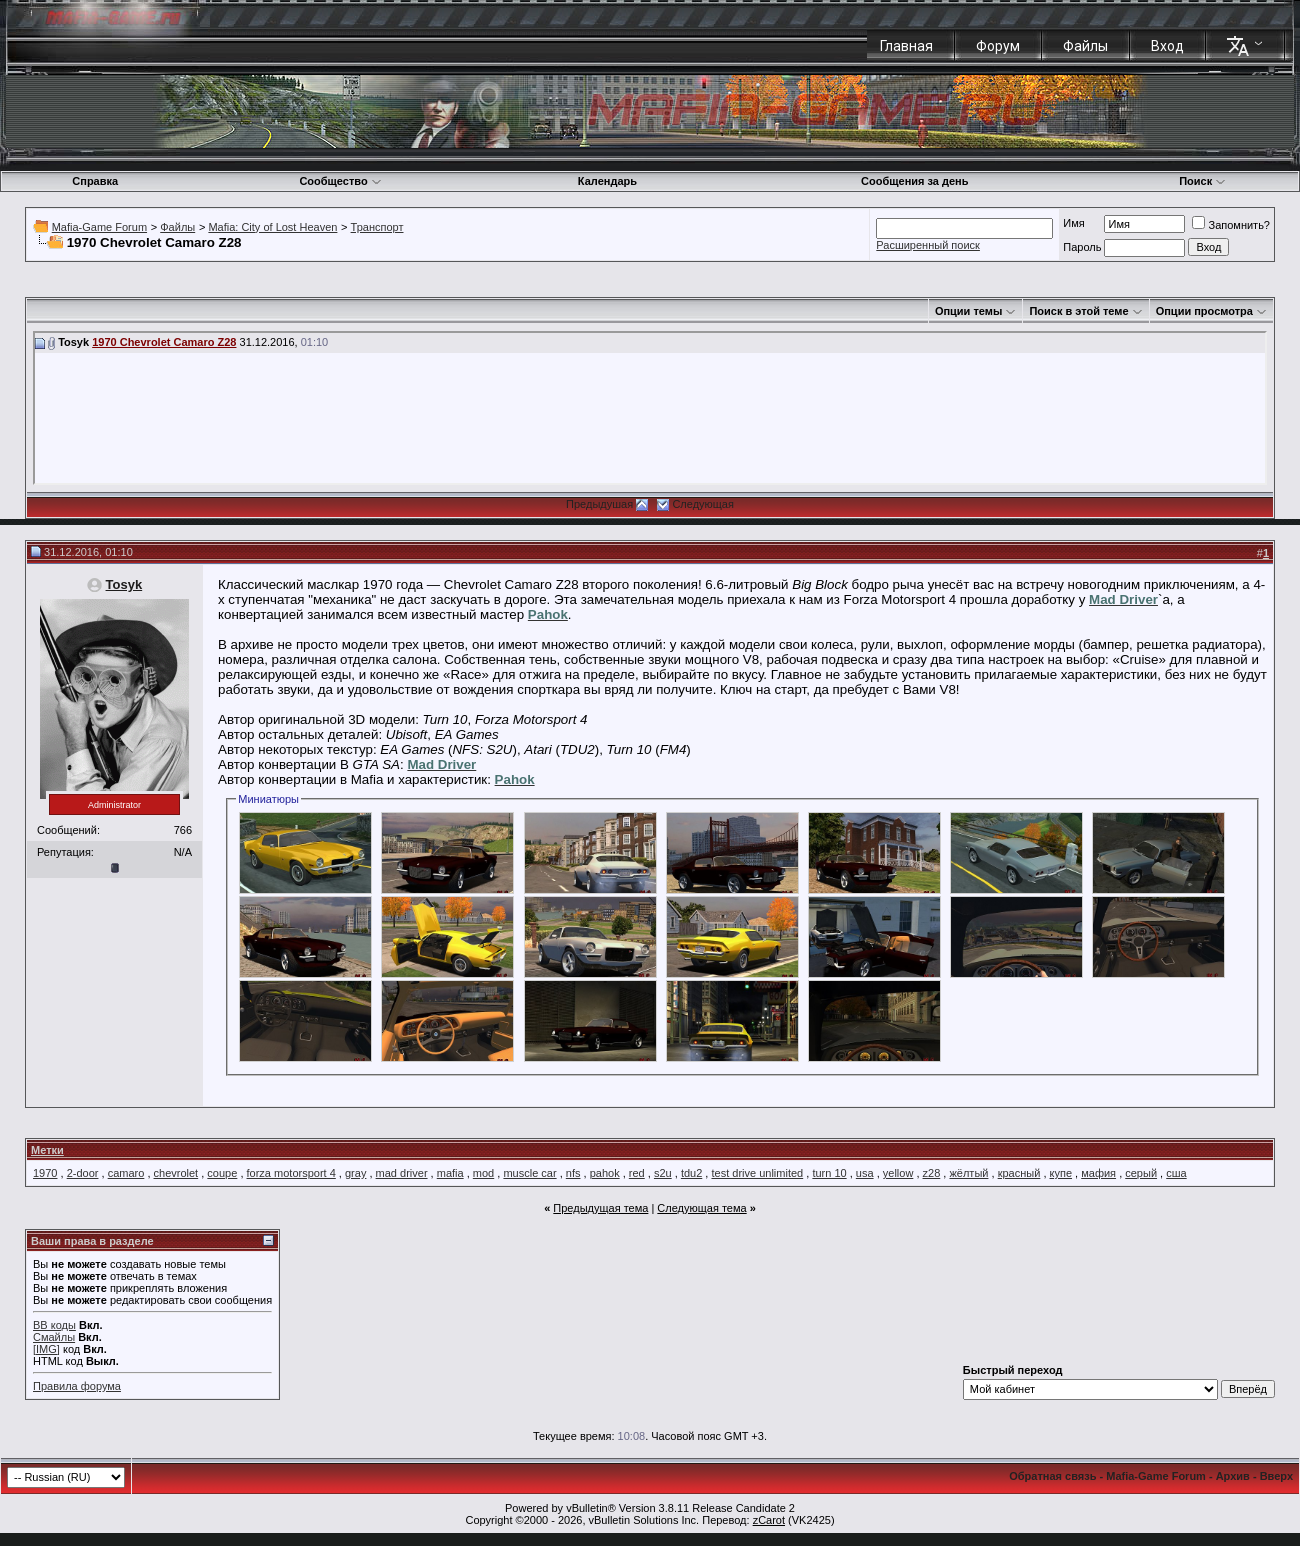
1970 (45, 1173)
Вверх (1276, 1476)
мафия (1098, 1173)
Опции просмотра (1204, 311)
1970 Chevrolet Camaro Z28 (164, 342)
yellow (898, 1173)
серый (1141, 1173)
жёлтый (968, 1173)
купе (1061, 1173)
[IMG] (46, 1349)
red (637, 1173)
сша (1176, 1173)
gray (355, 1173)
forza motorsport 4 (291, 1173)
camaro (126, 1173)
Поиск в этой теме (1078, 311)
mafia (450, 1173)
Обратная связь (1052, 1476)
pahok (605, 1173)
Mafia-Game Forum (99, 227)
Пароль (1082, 247)
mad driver (402, 1173)
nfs (573, 1173)
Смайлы (54, 1337)
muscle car (529, 1173)
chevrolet (176, 1173)
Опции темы (968, 311)
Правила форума (77, 1386)
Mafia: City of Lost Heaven (272, 227)
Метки (47, 1150)
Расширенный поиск (928, 245)
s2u (663, 1173)
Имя (1073, 223)
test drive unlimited (757, 1173)
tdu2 (691, 1173)
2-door (83, 1173)
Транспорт (377, 227)
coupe (222, 1173)
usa (865, 1173)
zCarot (769, 1520)
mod (483, 1173)
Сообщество (340, 181)
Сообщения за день (914, 181)
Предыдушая (599, 504)
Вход (1167, 46)
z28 (932, 1173)
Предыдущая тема (600, 1208)
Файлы (1085, 46)
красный (1019, 1173)
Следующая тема (701, 1208)
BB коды (54, 1325)
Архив (1233, 1476)
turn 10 (829, 1173)
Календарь (607, 181)
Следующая (703, 504)
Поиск (1202, 181)
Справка (95, 181)
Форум (998, 46)
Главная (906, 46)
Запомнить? (1231, 225)
